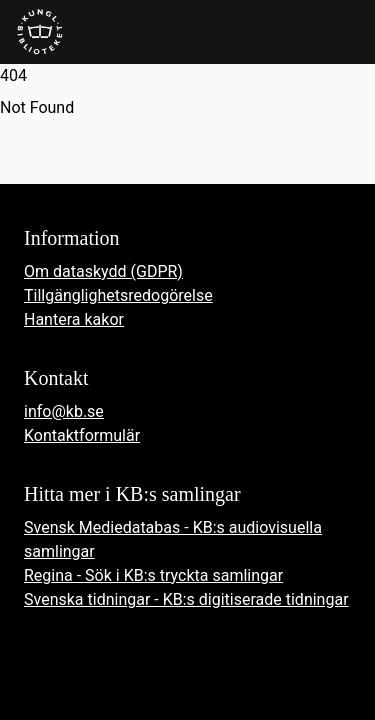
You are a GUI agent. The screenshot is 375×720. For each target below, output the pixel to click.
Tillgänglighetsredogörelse (118, 295)
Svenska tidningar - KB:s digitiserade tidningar (186, 599)
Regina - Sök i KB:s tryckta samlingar (153, 575)
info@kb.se (64, 411)
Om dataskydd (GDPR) (103, 271)
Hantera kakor (74, 319)
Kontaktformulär (82, 435)
